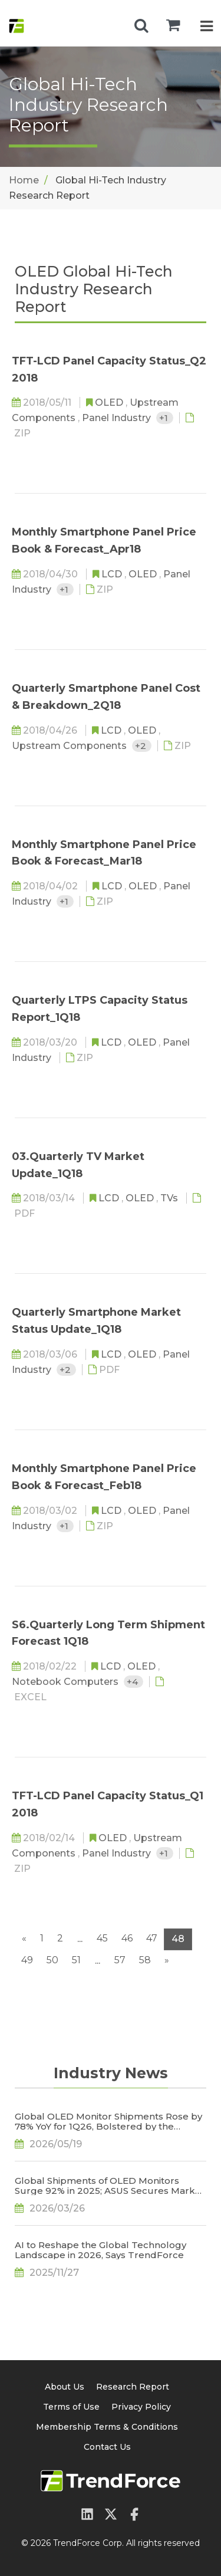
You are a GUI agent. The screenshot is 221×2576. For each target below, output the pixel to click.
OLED (110, 402)
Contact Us (107, 2447)
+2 (142, 745)
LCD (112, 574)
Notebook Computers (66, 1681)
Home (24, 180)
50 (52, 1960)
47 (151, 1938)
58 (145, 1960)
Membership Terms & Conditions (107, 2426)
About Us (64, 2386)
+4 (133, 1681)
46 (127, 1938)
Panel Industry (117, 417)
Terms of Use (71, 2406)
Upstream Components (70, 745)
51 (76, 1960)
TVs (170, 1198)
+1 (164, 417)
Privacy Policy (141, 2406)
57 (120, 1960)
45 (102, 1938)
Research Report (132, 2386)
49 (27, 1960)
